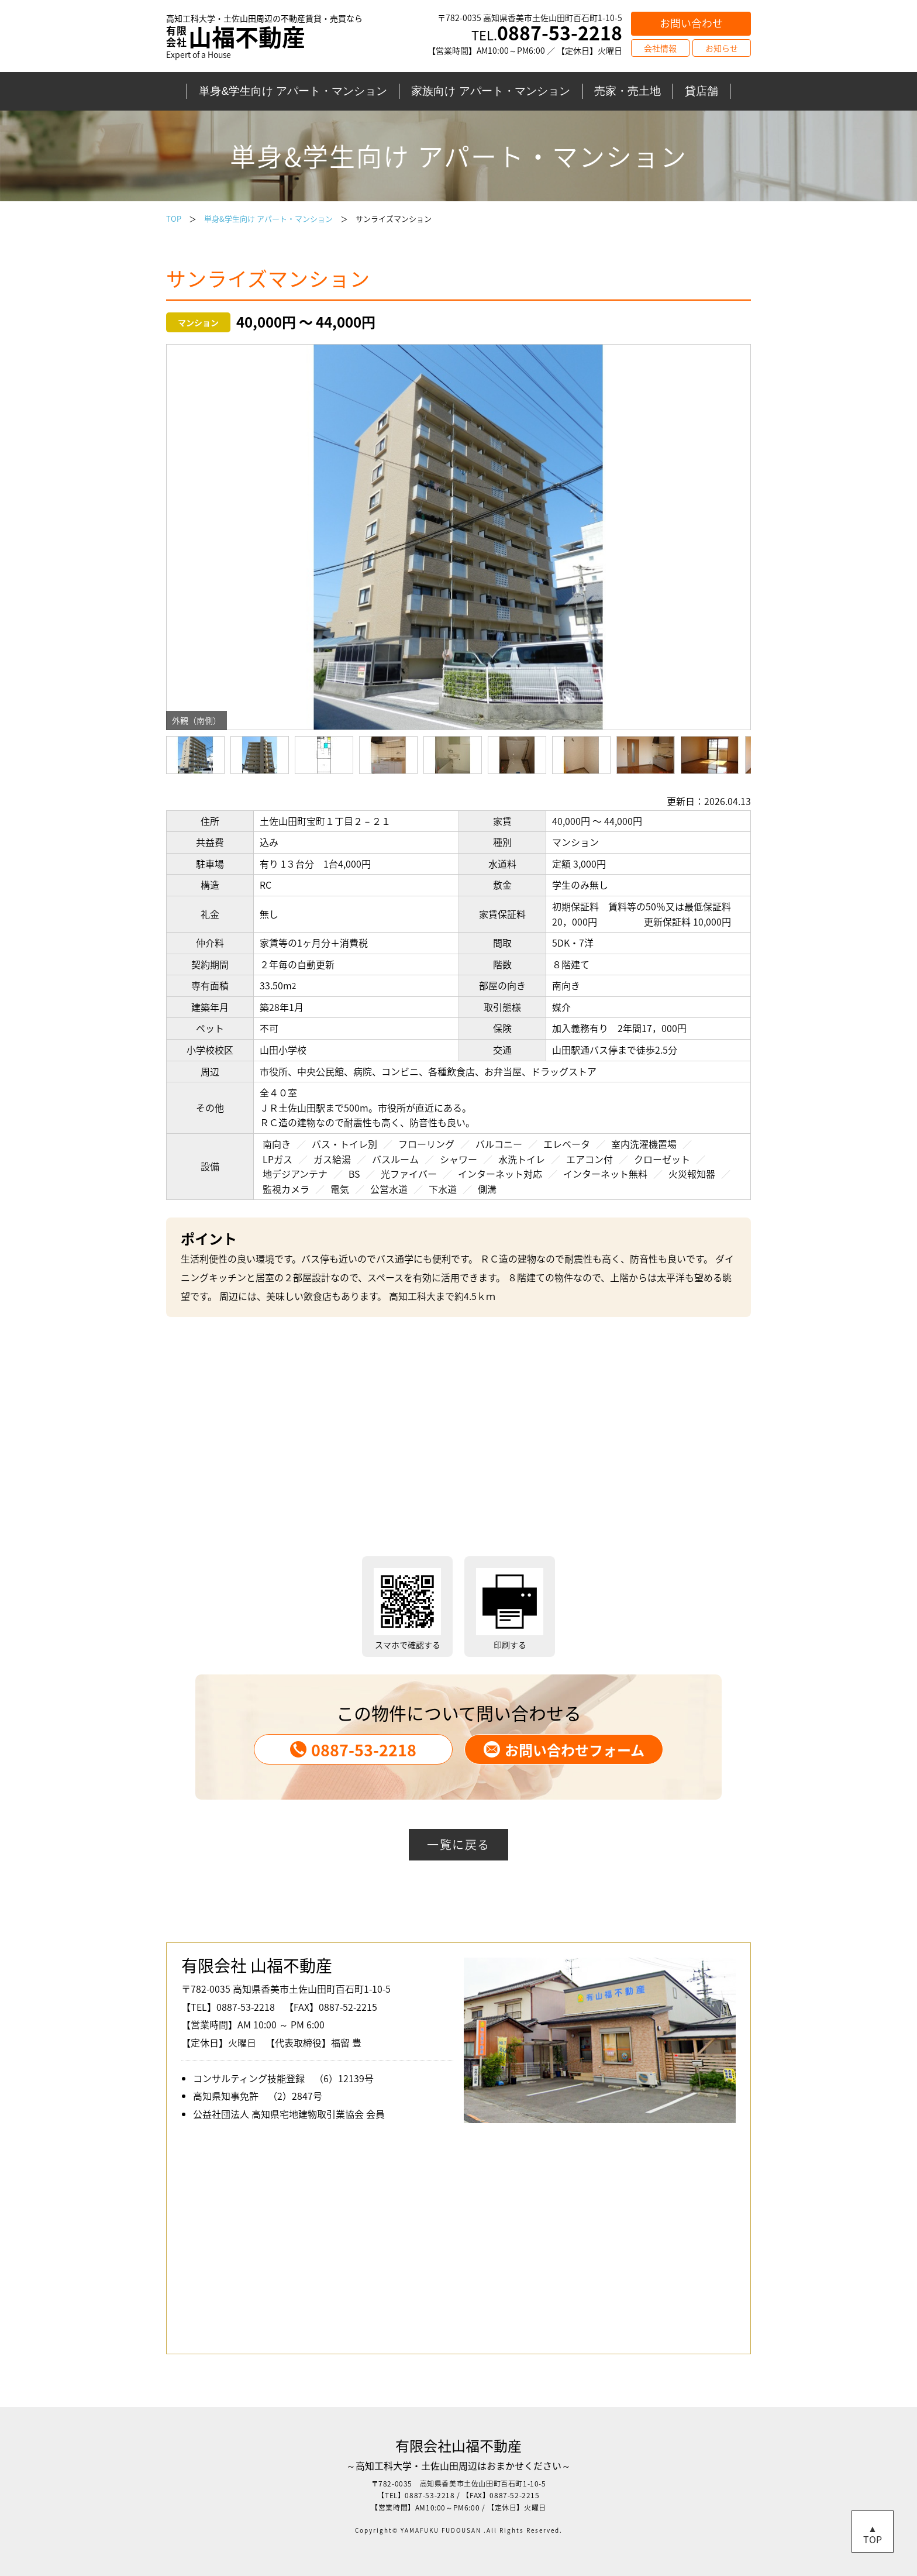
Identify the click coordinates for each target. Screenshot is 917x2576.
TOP (173, 218)
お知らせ (721, 48)
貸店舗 (701, 91)
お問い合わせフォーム (564, 1749)
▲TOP (872, 2533)
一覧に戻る (458, 1844)
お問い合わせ (691, 23)
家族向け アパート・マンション (490, 91)
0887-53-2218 (353, 1750)
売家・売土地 (627, 91)
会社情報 (660, 48)
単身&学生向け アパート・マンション (293, 91)
